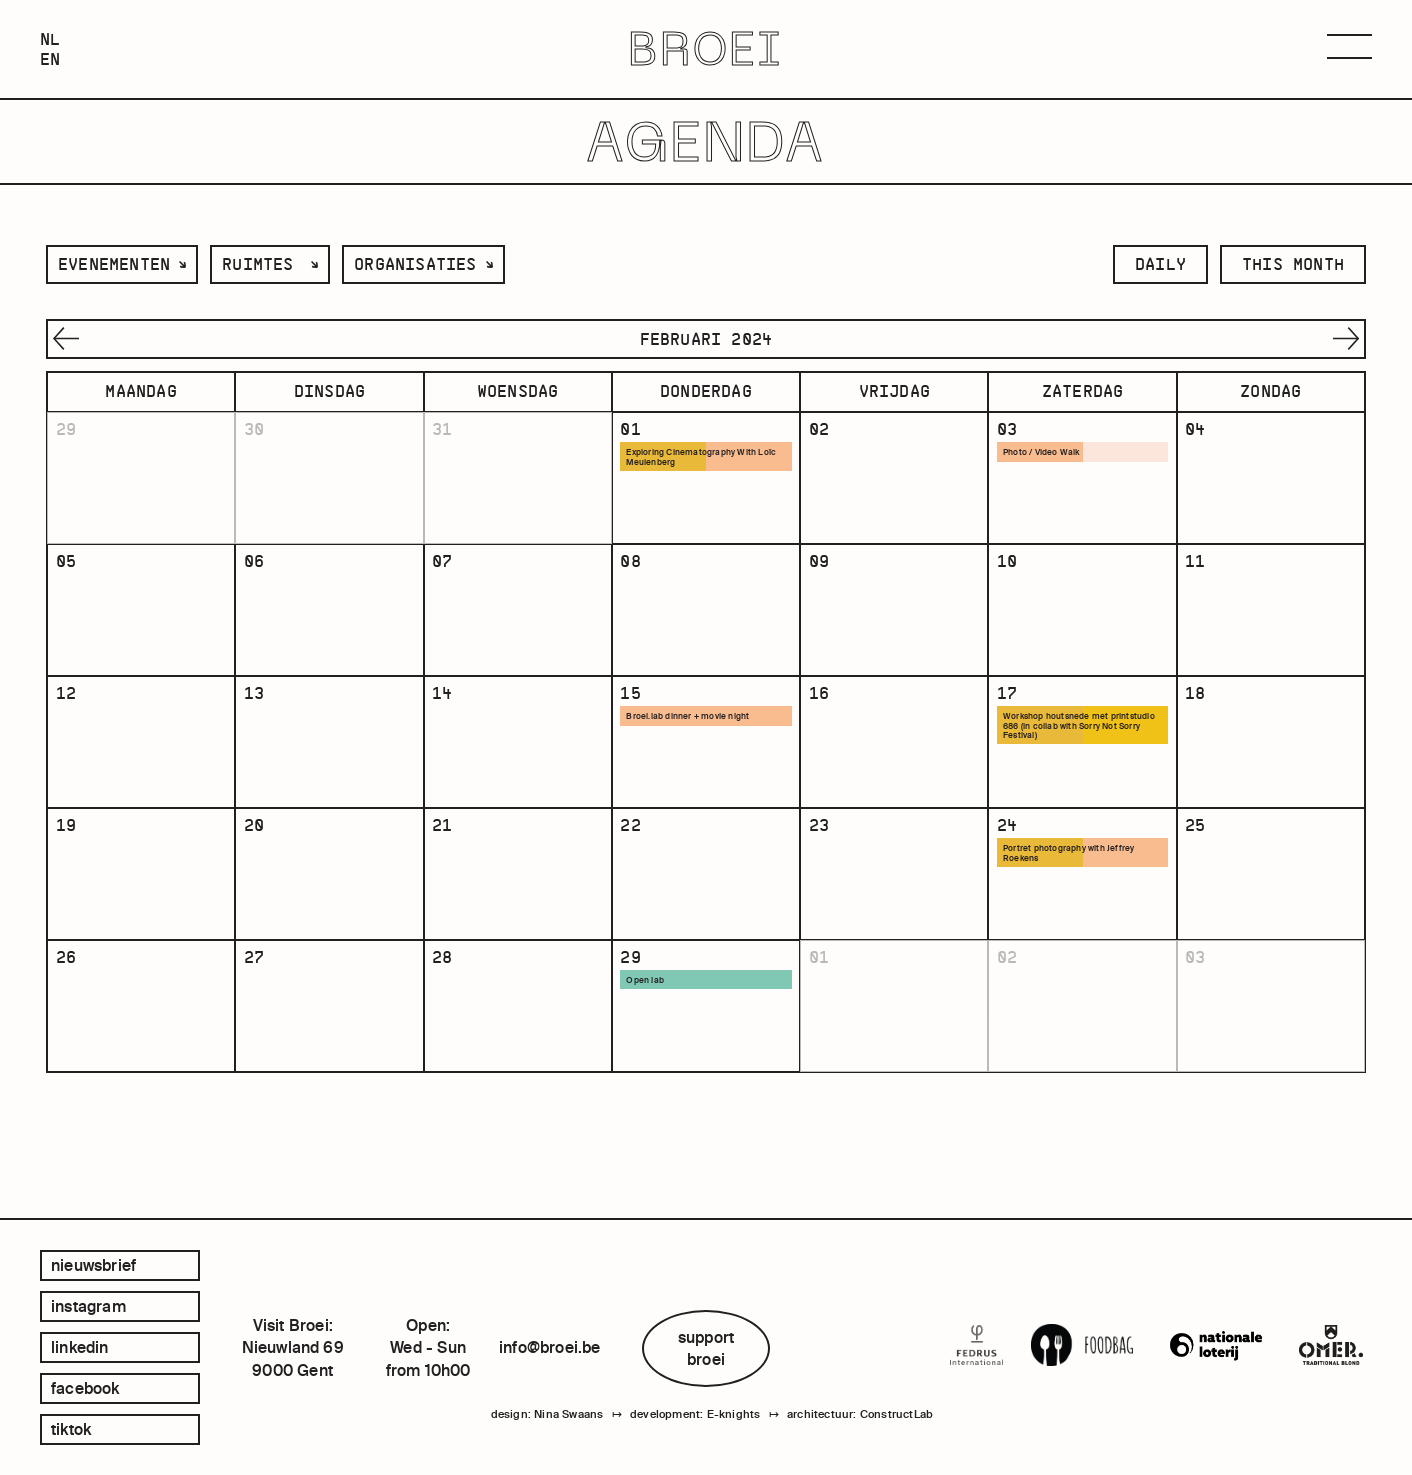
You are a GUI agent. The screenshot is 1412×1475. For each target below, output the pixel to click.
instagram (88, 1306)
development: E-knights (695, 1418)
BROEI (706, 49)
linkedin (80, 1347)
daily (1160, 264)
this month (1293, 264)
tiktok (71, 1429)
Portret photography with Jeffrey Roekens (1075, 906)
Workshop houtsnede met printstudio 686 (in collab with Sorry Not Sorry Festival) (1070, 762)
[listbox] (122, 264)
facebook (85, 1388)
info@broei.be (550, 1347)
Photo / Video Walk (1047, 454)
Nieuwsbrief (93, 1265)
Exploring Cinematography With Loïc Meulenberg (699, 459)
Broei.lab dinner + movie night (694, 752)
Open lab (650, 1050)
